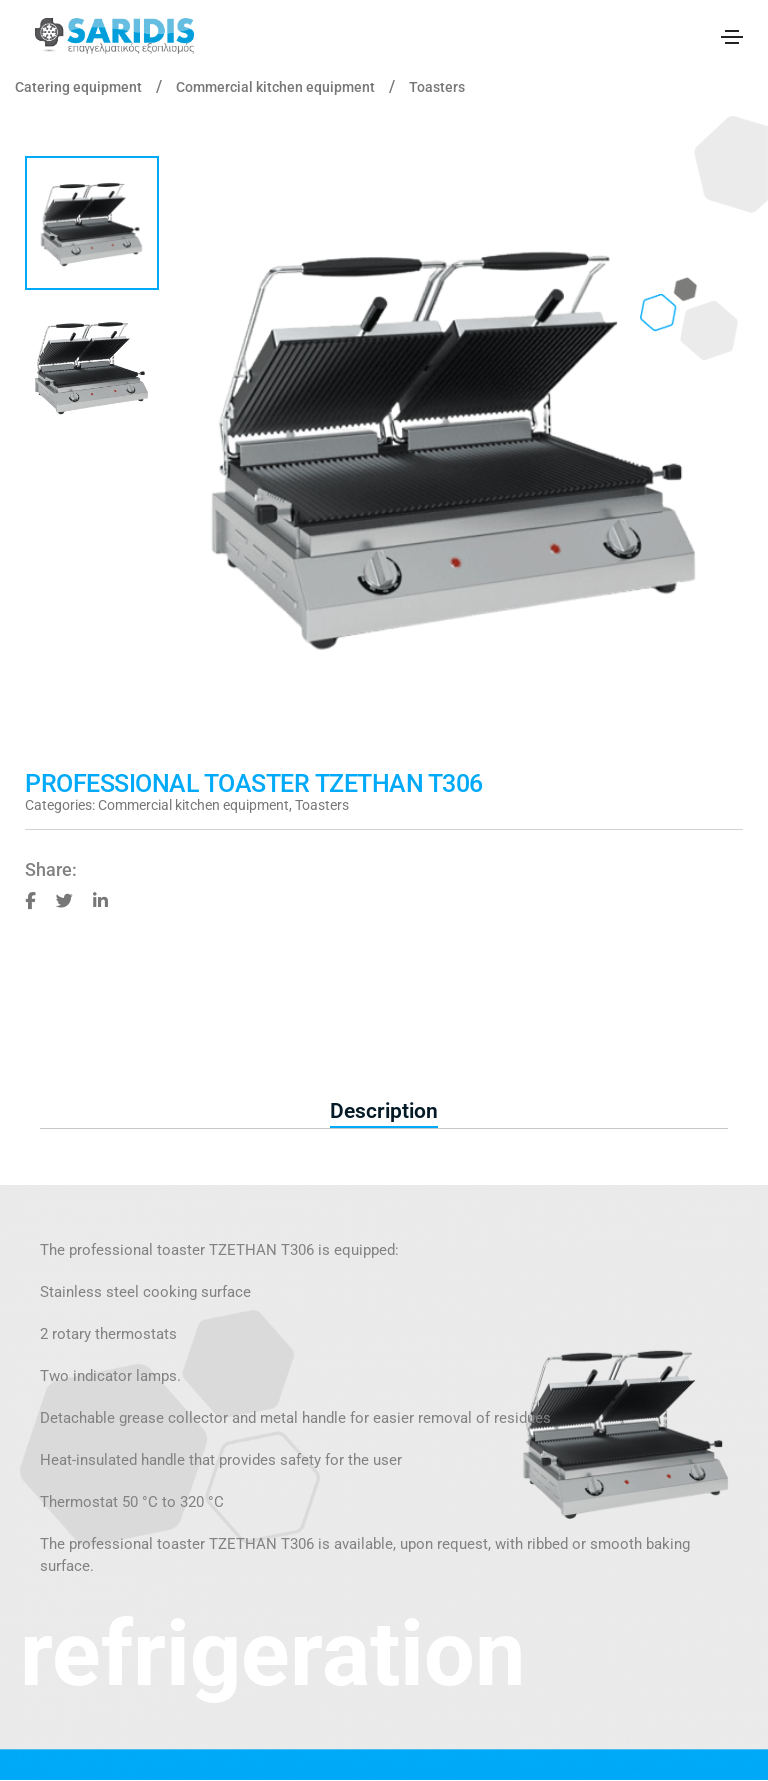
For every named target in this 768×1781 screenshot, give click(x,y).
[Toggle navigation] (732, 37)
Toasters (437, 87)
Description (384, 1111)
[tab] (384, 1112)
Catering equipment (78, 87)
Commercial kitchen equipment (275, 87)
